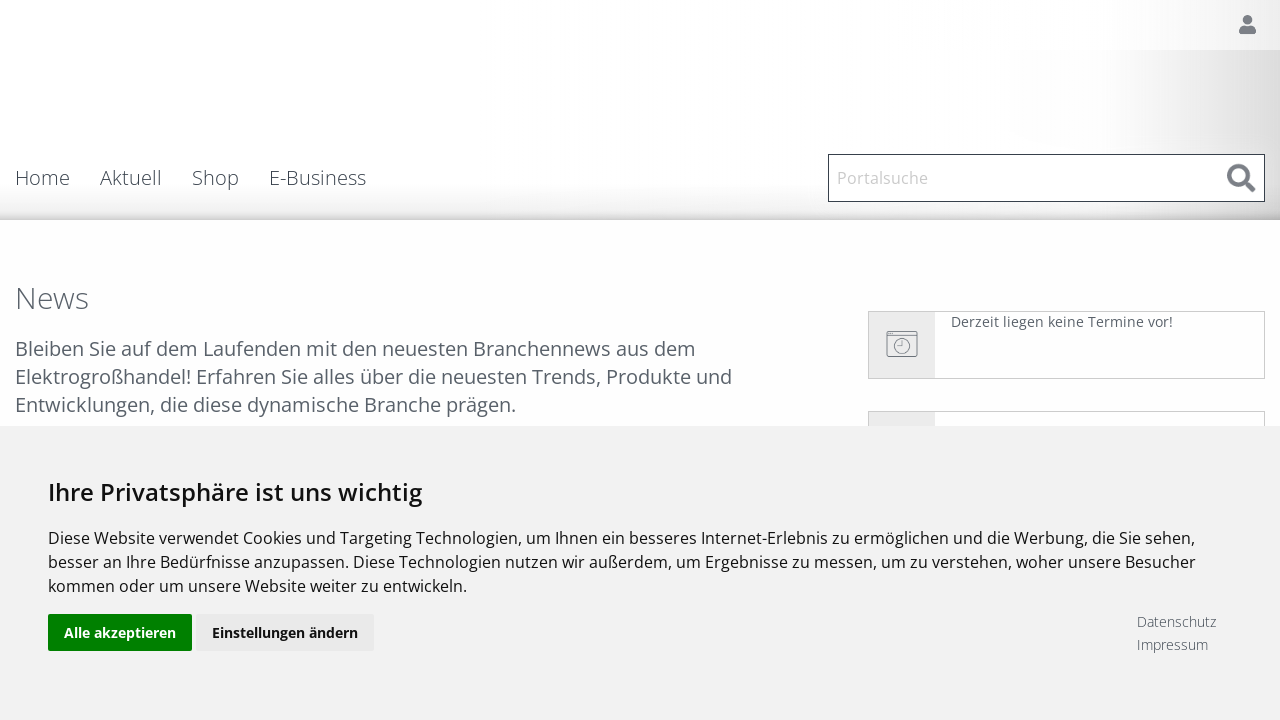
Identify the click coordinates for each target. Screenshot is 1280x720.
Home (42, 178)
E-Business (317, 178)
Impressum (1172, 644)
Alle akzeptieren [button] (120, 632)
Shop (215, 178)
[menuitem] (57, 178)
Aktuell (131, 178)
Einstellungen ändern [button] (285, 632)
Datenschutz (1176, 621)
